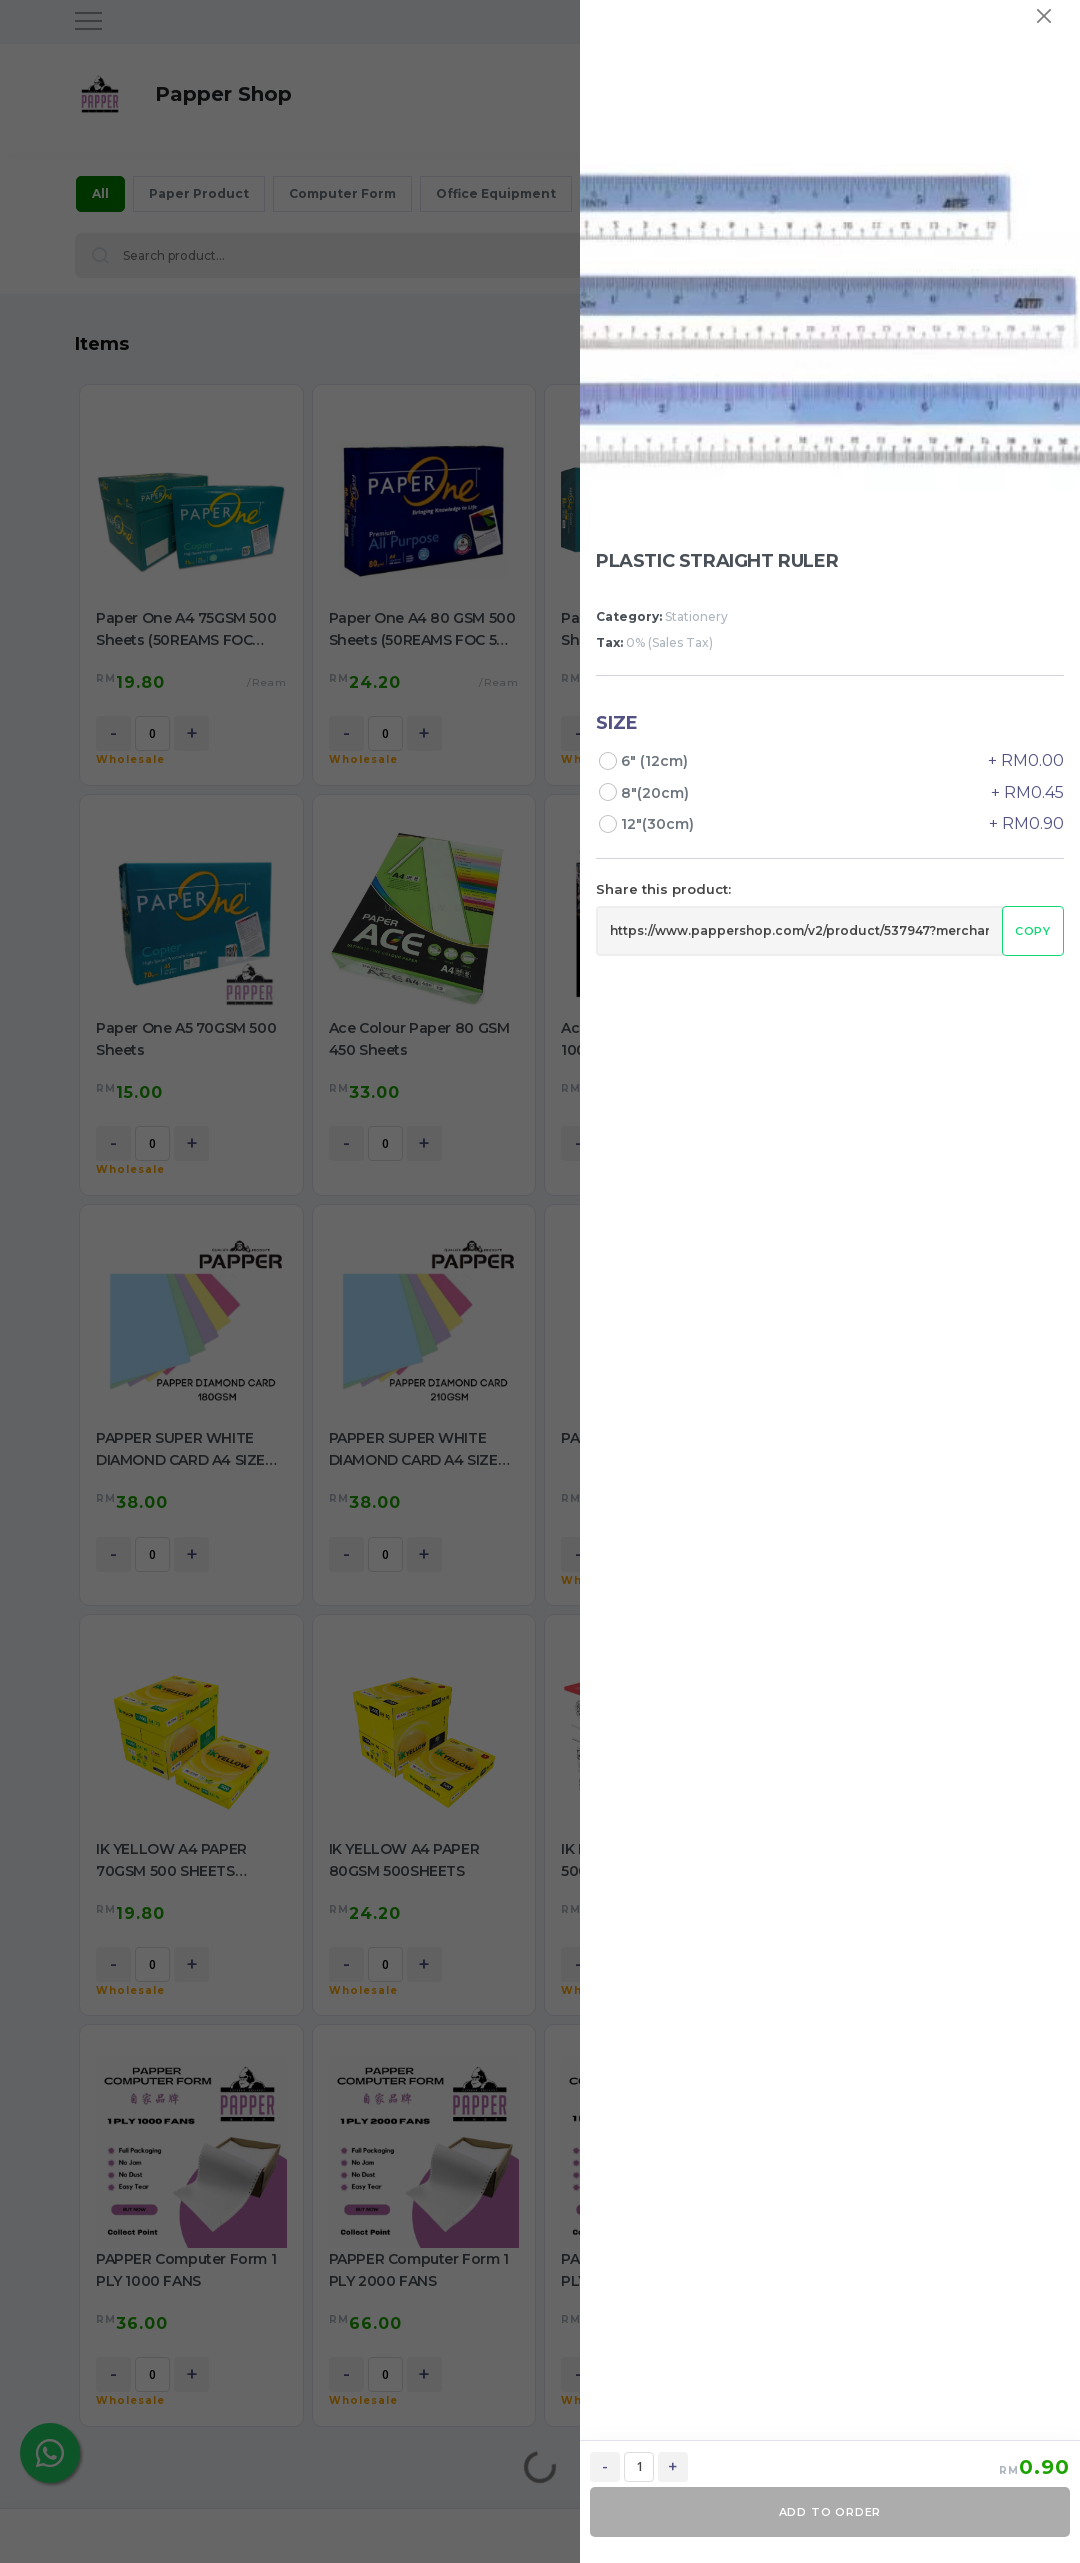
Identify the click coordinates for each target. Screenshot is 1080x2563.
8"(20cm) (657, 793)
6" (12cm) (656, 761)
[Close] (1044, 16)
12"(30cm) (659, 824)
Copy (1033, 931)
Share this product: (663, 889)
